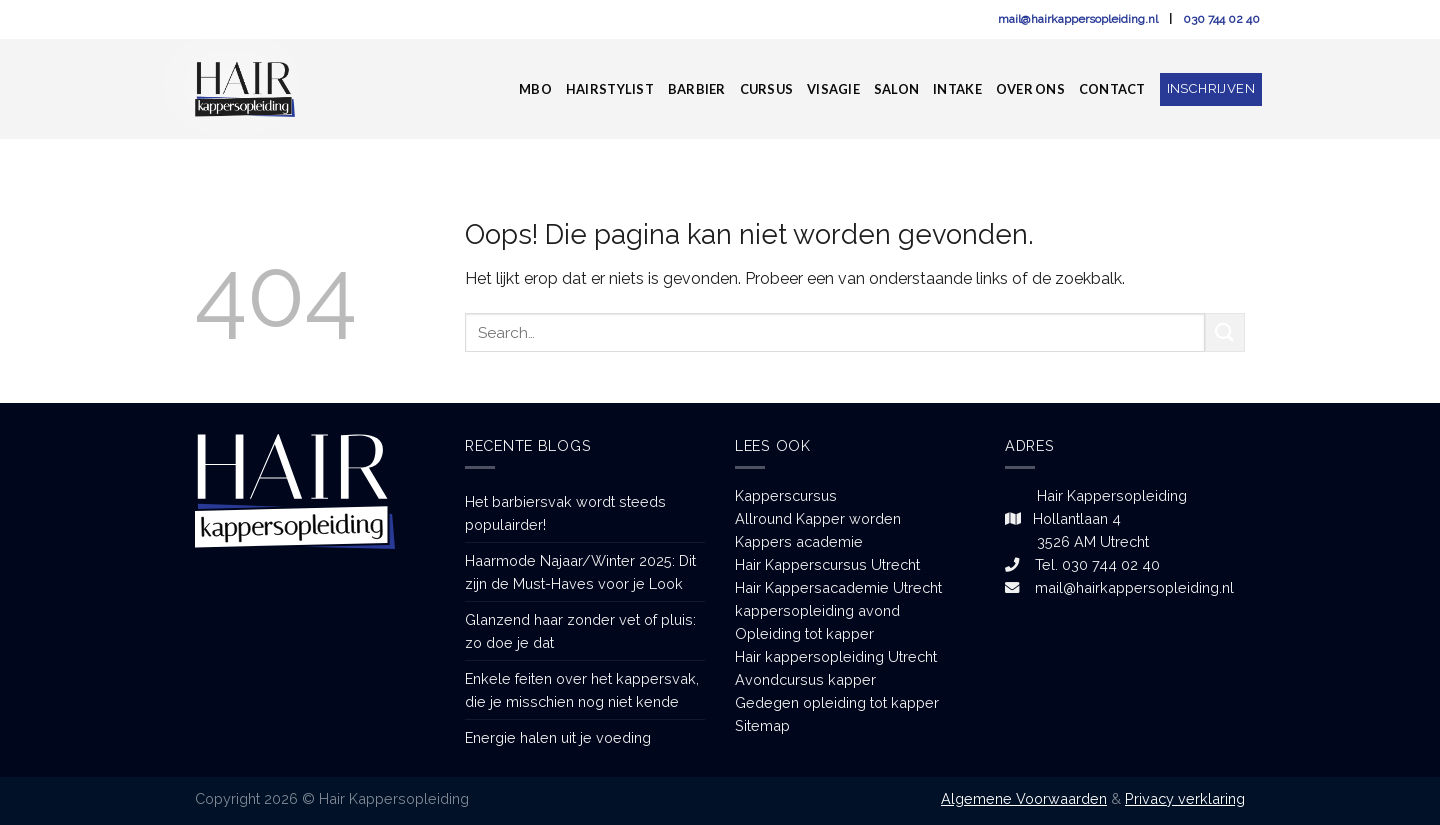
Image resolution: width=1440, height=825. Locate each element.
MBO (535, 89)
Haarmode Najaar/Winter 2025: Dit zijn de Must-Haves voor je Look (580, 572)
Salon (896, 89)
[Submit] (1225, 332)
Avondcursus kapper (805, 679)
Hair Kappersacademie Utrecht (838, 587)
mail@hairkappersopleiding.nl (1079, 19)
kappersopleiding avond (817, 610)
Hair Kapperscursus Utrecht (827, 564)
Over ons (1030, 89)
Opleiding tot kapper (804, 633)
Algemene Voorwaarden (1024, 798)
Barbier (697, 89)
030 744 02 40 (1221, 19)
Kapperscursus (786, 495)
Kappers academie (799, 541)
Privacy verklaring (1185, 798)
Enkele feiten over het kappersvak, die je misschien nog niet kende (582, 690)
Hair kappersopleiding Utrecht (836, 656)
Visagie (833, 89)
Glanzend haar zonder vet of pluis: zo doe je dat (580, 631)
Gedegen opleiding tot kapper (837, 702)
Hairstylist (610, 89)
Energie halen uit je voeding (558, 737)
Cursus (767, 89)
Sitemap (762, 725)
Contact (1112, 89)
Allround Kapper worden (818, 518)
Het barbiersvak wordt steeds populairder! (565, 513)
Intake (957, 89)
